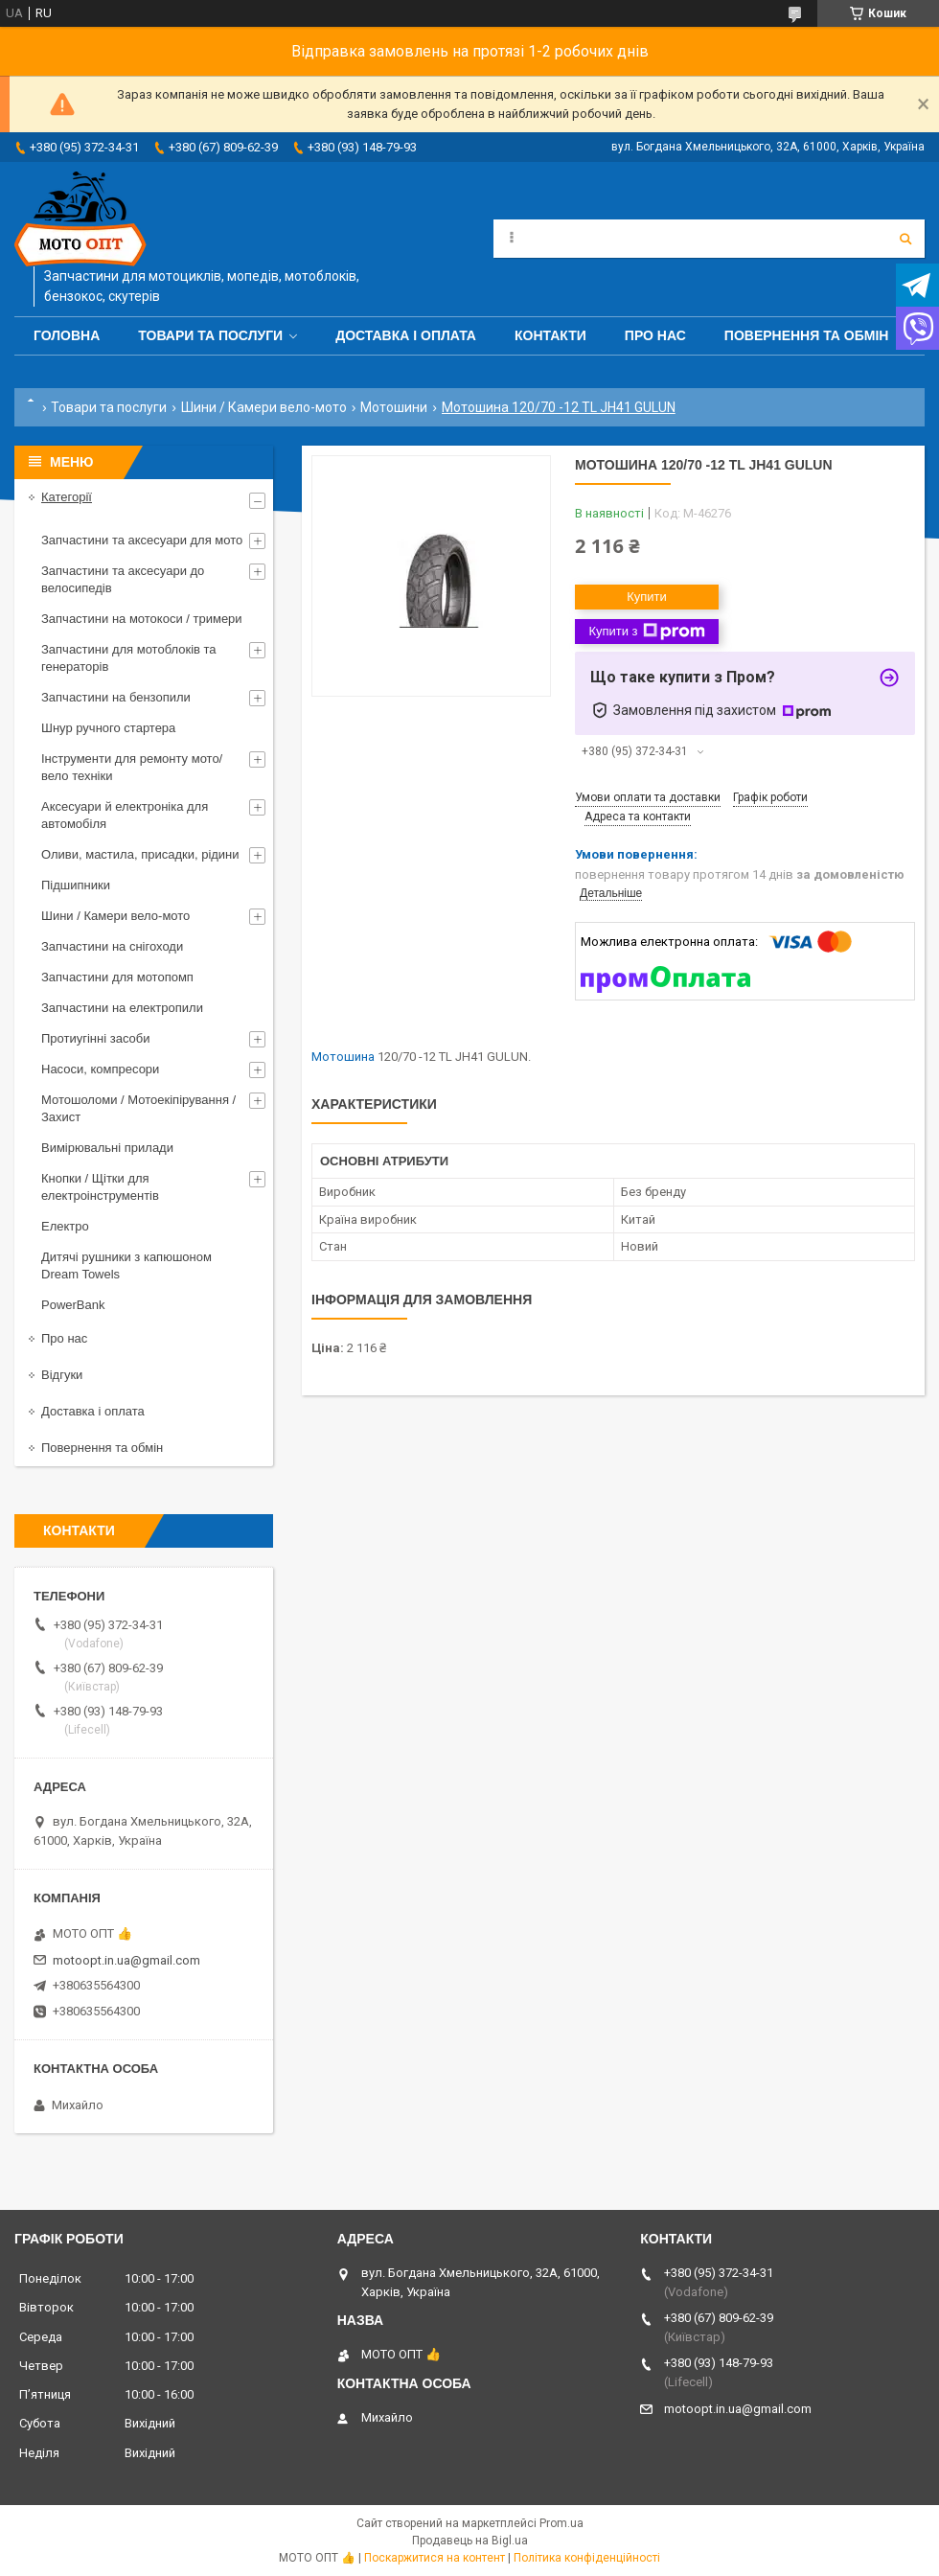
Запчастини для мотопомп (117, 977)
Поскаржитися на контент (434, 2557)
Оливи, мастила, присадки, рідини (140, 854)
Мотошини (393, 407)
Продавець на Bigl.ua (470, 2540)
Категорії (66, 497)
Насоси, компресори (100, 1069)
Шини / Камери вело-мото (264, 407)
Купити (647, 596)
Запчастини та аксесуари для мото (141, 540)
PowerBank (72, 1305)
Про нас (655, 335)
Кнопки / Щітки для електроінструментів (100, 1187)
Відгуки (61, 1375)
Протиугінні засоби (95, 1038)
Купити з (646, 631)
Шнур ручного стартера (108, 728)
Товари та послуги (210, 335)
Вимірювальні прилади (107, 1147)
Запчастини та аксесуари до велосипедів (122, 579)
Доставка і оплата (405, 335)
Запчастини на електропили (122, 1007)
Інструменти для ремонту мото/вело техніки (131, 767)
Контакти (550, 335)
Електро (65, 1226)
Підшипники (75, 885)
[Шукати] (905, 238)
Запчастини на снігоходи (112, 946)
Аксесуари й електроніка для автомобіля (124, 815)
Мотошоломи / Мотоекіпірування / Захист (138, 1108)
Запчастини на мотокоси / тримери (141, 618)
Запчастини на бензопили (116, 697)
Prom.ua (561, 2523)
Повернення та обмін (806, 335)
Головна (67, 335)
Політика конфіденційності (587, 2557)
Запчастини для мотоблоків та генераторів (129, 658)
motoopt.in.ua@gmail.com (126, 1960)
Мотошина (343, 1056)
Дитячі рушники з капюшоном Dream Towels (126, 1265)
